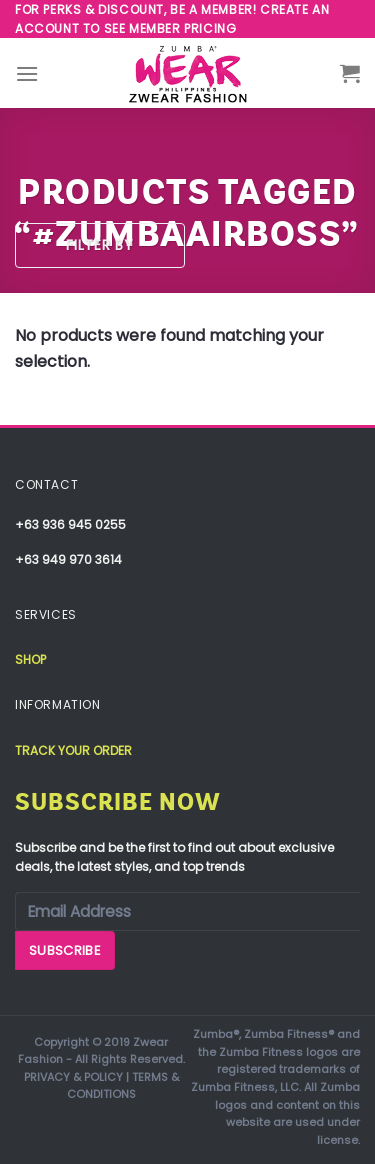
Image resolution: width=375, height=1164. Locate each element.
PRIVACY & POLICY (73, 1077)
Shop (30, 659)
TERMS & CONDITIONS (123, 1086)
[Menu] (27, 73)
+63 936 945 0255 (70, 524)
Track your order (73, 750)
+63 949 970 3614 (68, 559)
